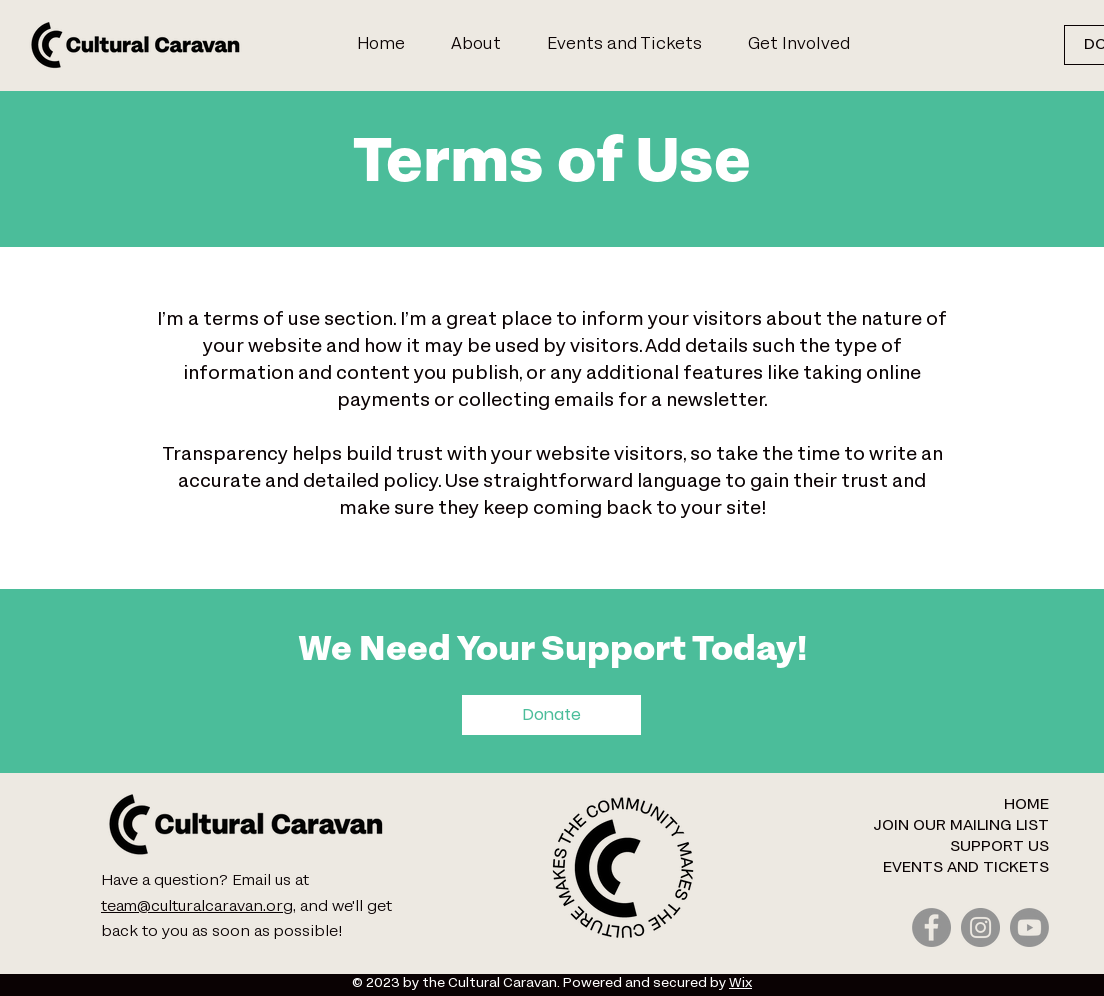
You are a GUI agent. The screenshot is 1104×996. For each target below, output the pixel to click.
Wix (740, 983)
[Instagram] (980, 927)
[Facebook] (931, 927)
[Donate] (551, 715)
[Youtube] (1029, 927)
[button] (807, 45)
